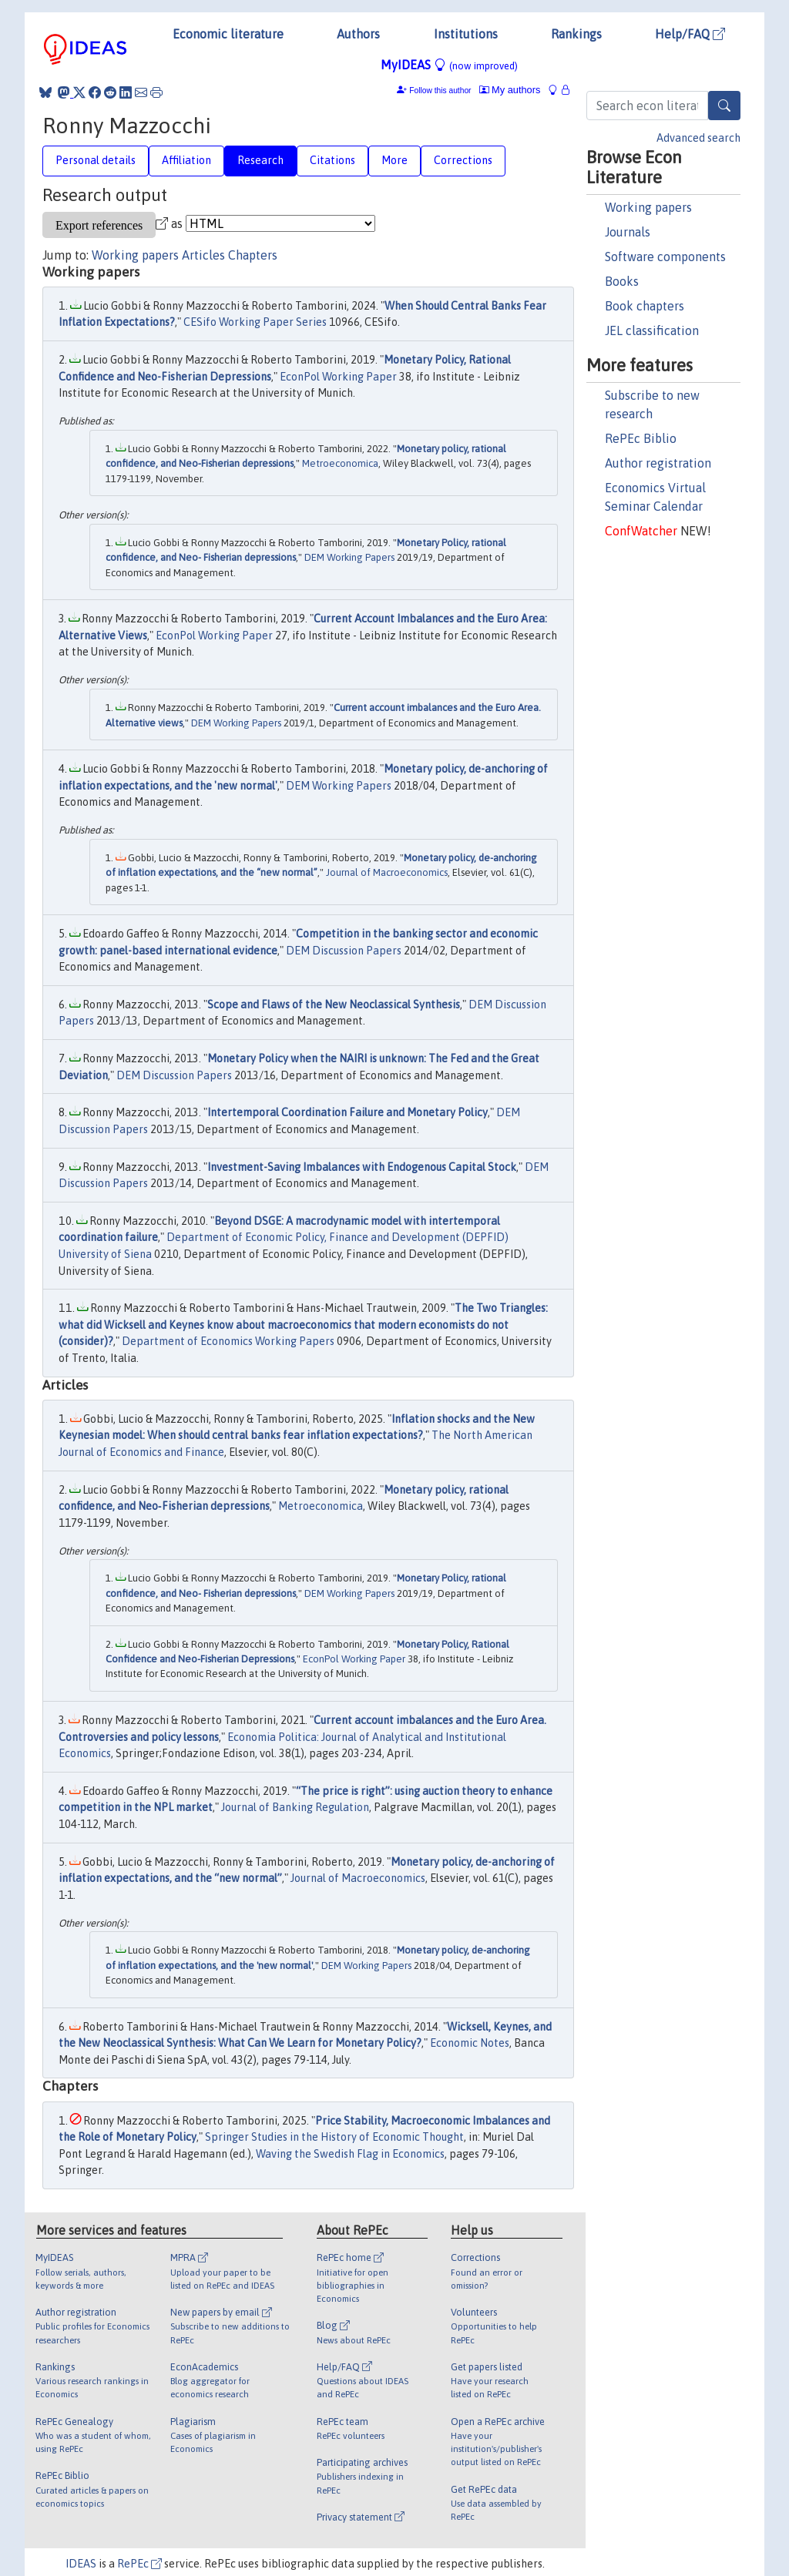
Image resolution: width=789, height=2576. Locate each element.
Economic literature (228, 34)
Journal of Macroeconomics (387, 872)
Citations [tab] (332, 160)
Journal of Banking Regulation (295, 1807)
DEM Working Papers (349, 557)
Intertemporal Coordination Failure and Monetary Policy (347, 1112)
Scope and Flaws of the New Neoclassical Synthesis (333, 1004)
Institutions (466, 34)
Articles (203, 255)
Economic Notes (469, 2043)
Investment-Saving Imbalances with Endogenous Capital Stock (361, 1167)
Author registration (658, 463)
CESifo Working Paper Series (255, 322)
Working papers (648, 207)
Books (622, 281)
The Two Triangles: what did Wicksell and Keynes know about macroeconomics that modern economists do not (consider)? (303, 1324)
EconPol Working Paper (338, 377)
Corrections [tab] (463, 160)
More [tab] (394, 160)
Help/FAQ (690, 34)
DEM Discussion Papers (343, 950)
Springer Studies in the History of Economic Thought (334, 2137)
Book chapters (644, 306)
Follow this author (440, 90)
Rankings (576, 34)
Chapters (252, 255)
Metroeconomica (340, 463)
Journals (627, 232)
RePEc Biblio (641, 438)
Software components (665, 256)
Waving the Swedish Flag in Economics (350, 2154)
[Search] (724, 105)
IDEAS (80, 2564)
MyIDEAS (449, 65)
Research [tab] (260, 160)
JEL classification (652, 330)
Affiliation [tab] (186, 160)
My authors (510, 90)
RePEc (139, 2564)
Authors (358, 34)
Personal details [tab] (95, 160)
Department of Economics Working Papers (228, 1341)
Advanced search (698, 138)
